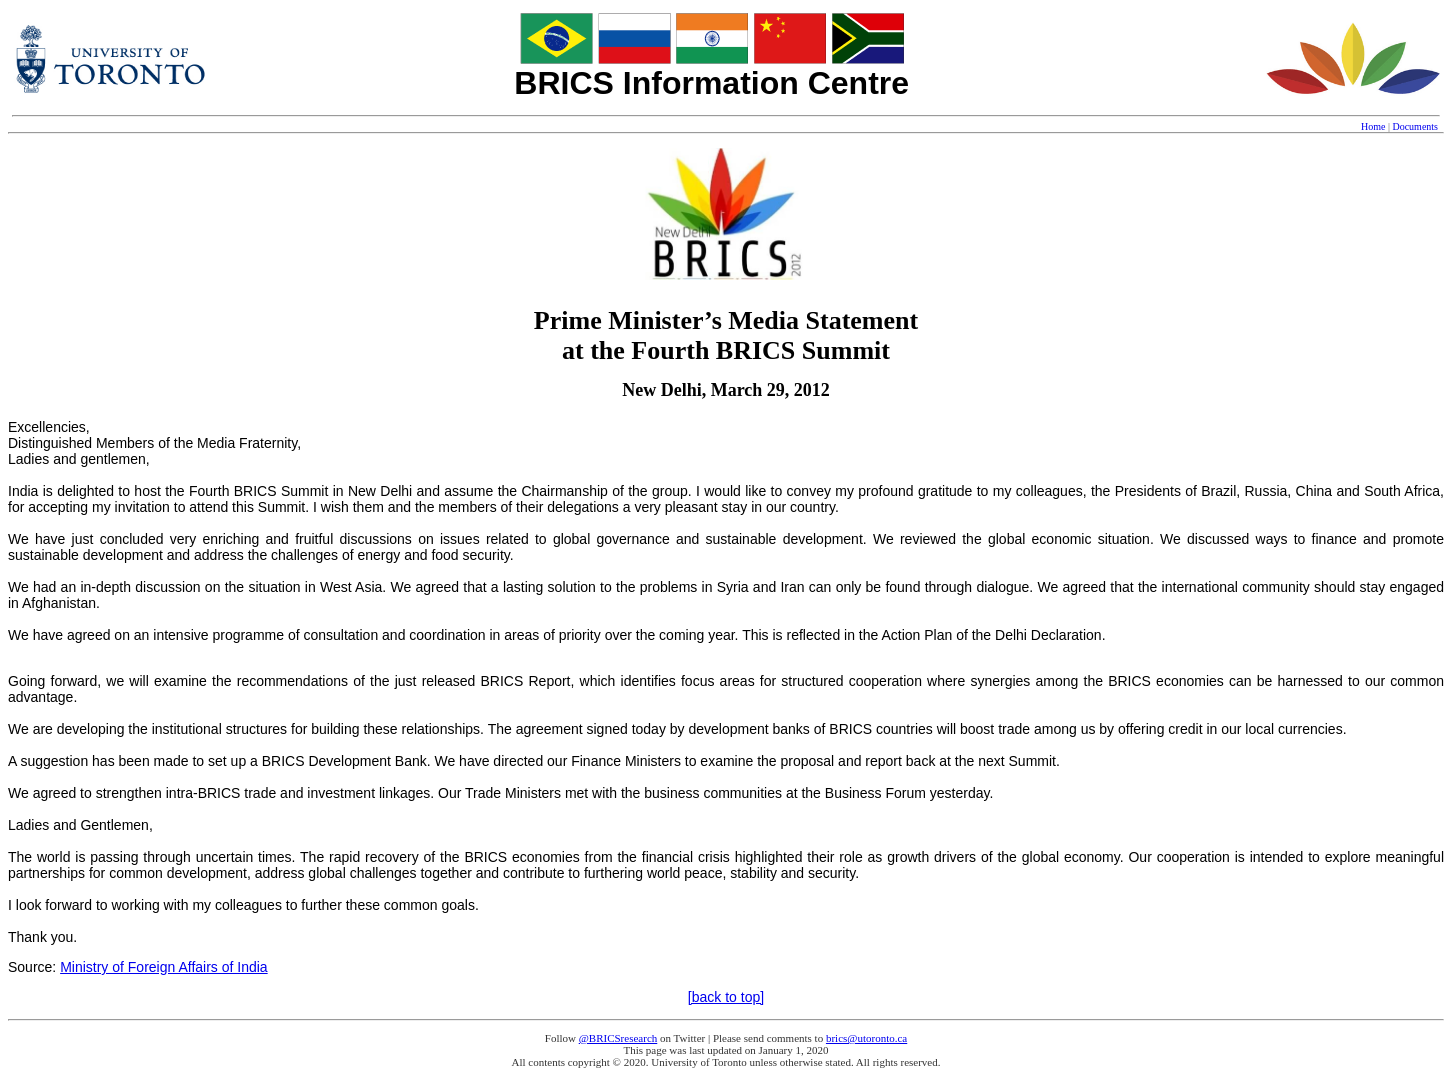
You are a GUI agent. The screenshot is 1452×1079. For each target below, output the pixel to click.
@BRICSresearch (618, 1038)
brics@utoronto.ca (866, 1038)
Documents (1415, 126)
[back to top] (726, 997)
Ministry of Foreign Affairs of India (164, 967)
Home (1373, 126)
